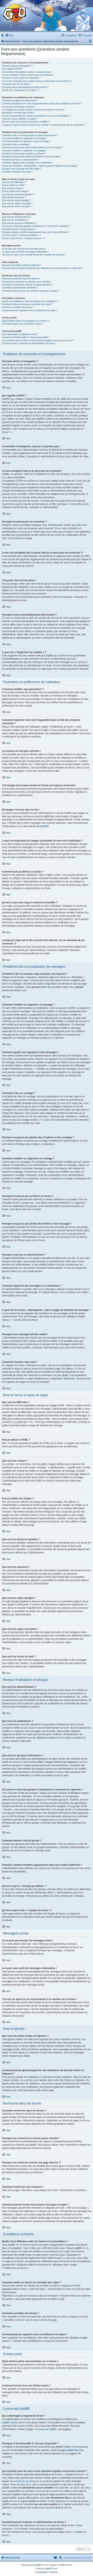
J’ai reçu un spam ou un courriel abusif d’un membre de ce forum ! (33, 254)
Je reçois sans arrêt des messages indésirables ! (25, 251)
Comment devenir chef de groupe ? (19, 229)
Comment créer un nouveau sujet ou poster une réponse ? (30, 135)
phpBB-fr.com (52, 2569)
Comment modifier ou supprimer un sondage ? (24, 150)
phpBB (43, 826)
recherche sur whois (24, 2481)
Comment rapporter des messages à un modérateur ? (27, 162)
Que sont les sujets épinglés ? (16, 200)
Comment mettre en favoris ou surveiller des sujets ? (27, 304)
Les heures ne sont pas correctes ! (18, 106)
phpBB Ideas (73, 2450)
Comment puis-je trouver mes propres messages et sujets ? (30, 291)
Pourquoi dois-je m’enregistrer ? (17, 66)
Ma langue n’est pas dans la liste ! (18, 112)
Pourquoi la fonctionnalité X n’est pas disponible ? (26, 337)
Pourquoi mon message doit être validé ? (21, 169)
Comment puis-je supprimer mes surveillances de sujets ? (29, 310)
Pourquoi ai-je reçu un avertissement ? (20, 159)
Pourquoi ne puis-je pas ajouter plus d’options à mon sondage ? (32, 147)
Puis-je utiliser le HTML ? (14, 185)
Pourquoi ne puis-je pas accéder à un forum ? (24, 153)
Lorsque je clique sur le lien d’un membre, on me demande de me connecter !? (43, 125)
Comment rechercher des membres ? (20, 287)
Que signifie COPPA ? (12, 69)
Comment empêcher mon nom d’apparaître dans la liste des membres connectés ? (41, 103)
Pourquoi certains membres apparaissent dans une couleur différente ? (36, 232)
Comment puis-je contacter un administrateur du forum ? (29, 343)
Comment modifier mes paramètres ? (20, 100)
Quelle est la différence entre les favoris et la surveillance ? (30, 301)
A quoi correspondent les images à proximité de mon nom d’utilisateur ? (36, 116)
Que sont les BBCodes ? (14, 182)
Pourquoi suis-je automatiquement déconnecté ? (25, 87)
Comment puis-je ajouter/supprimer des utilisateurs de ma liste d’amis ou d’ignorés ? (42, 268)
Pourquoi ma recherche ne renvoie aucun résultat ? (26, 281)
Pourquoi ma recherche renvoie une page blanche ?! (27, 284)
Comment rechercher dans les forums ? (21, 278)
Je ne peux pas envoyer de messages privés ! (24, 249)
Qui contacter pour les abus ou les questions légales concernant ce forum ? (38, 340)
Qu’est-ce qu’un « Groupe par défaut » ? (21, 235)
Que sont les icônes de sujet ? (16, 206)
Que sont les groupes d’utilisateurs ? (19, 223)
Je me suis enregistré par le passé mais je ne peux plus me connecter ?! (36, 81)
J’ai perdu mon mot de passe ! (16, 84)
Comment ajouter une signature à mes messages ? (26, 141)
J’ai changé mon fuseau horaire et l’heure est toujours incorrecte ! (33, 109)
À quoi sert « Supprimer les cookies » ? (21, 90)
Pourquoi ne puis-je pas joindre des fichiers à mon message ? (31, 156)
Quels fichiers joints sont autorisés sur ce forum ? (25, 321)
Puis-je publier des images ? (15, 191)
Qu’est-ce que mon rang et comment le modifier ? (26, 121)
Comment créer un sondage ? (16, 144)
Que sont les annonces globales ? (18, 194)
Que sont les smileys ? (13, 188)
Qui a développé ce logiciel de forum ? (20, 334)
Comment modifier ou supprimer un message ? (24, 138)
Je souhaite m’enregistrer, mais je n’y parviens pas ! (27, 72)
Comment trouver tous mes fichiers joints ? (22, 324)
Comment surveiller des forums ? (18, 307)
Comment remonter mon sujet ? (17, 171)
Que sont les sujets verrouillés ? (17, 203)
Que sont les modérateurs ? (15, 220)
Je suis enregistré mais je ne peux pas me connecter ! (28, 75)
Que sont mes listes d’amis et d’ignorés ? (21, 265)
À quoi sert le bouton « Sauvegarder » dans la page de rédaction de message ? (40, 166)
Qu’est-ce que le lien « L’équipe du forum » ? (23, 238)
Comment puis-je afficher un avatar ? (19, 119)
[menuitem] (9, 35)
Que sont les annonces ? (14, 197)
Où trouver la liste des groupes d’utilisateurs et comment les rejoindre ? (36, 226)
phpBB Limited (9, 2422)
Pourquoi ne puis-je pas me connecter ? (21, 78)
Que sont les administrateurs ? (16, 217)
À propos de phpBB (46, 2429)
